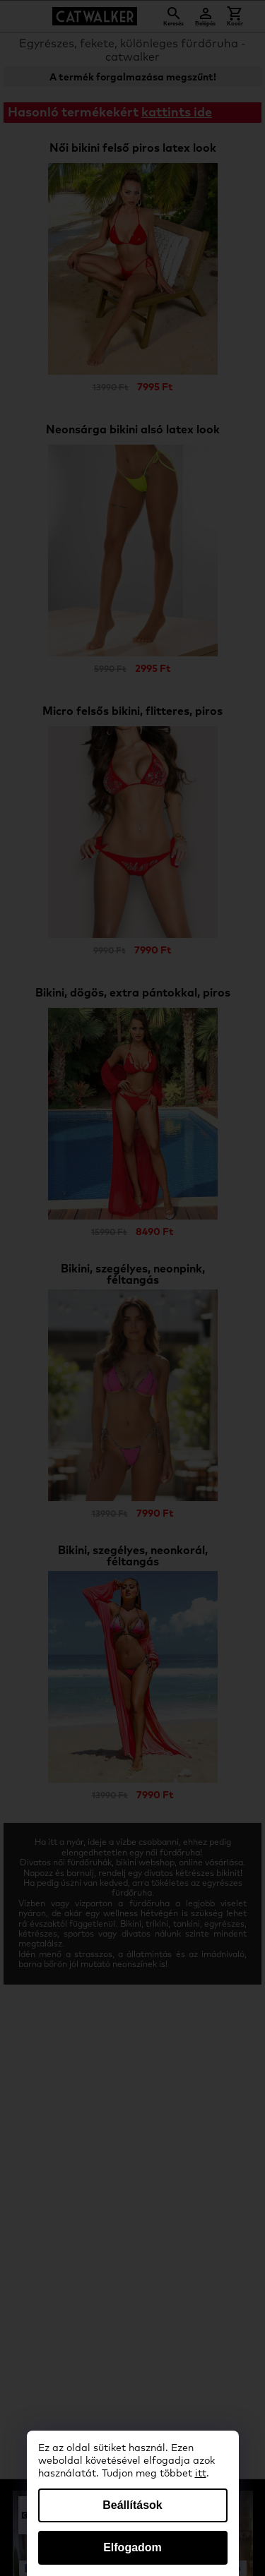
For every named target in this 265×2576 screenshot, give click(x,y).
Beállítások (132, 2505)
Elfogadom (132, 2547)
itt (200, 2474)
